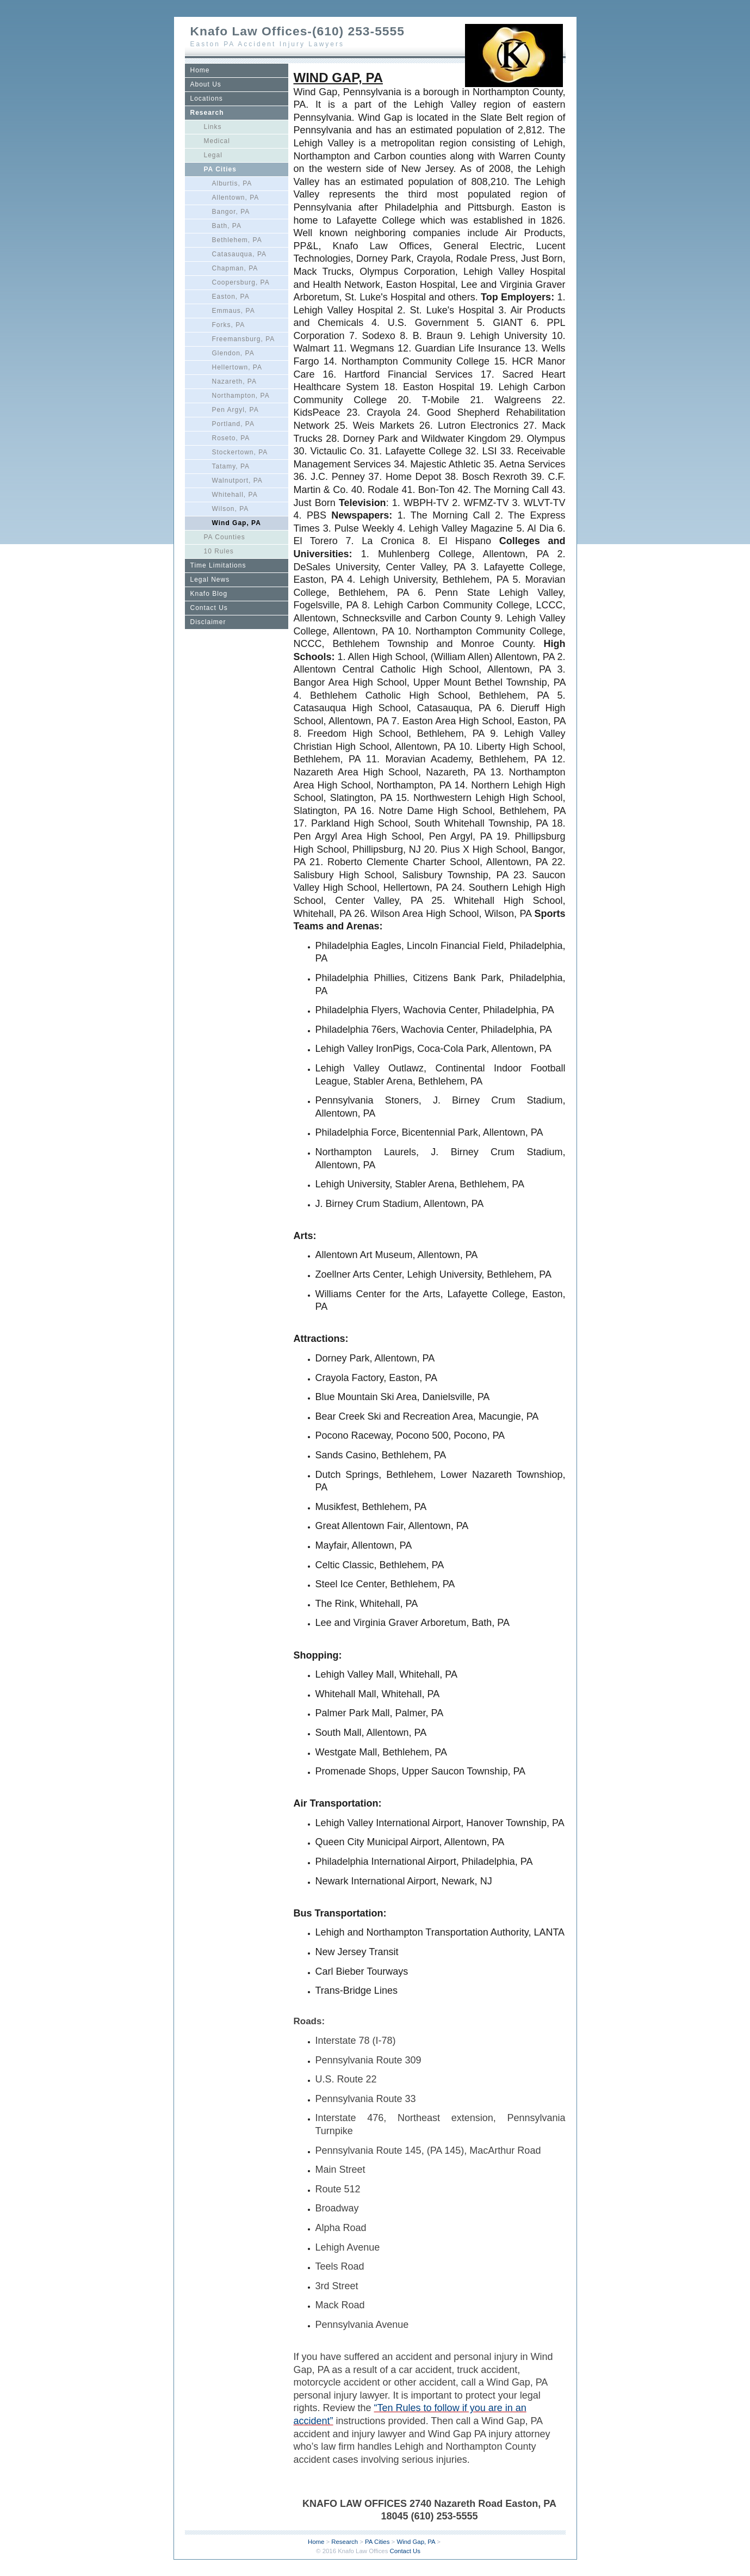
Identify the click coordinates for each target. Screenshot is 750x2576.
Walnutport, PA (237, 480)
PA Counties (224, 537)
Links (213, 127)
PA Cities (220, 169)
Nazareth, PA (234, 381)
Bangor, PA (231, 211)
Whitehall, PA (235, 494)
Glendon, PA (233, 353)
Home (200, 70)
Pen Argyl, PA (235, 410)
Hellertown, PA (237, 367)
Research (207, 112)
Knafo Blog (209, 593)
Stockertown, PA (240, 452)
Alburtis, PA (232, 183)
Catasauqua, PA (239, 254)
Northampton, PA (241, 395)
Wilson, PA (230, 509)
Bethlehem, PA (237, 240)
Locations (206, 98)
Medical (217, 141)
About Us (205, 84)
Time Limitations (218, 565)
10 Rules (219, 551)
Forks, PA (228, 325)
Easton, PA (231, 296)
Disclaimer (208, 622)
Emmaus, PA (233, 311)
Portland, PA (233, 424)
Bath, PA (226, 226)
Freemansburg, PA (243, 339)
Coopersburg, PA (241, 282)
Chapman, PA (235, 268)
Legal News (210, 579)
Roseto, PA (231, 438)
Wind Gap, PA (236, 523)
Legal (213, 155)
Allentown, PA (235, 197)
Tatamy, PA (231, 466)
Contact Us (209, 608)
